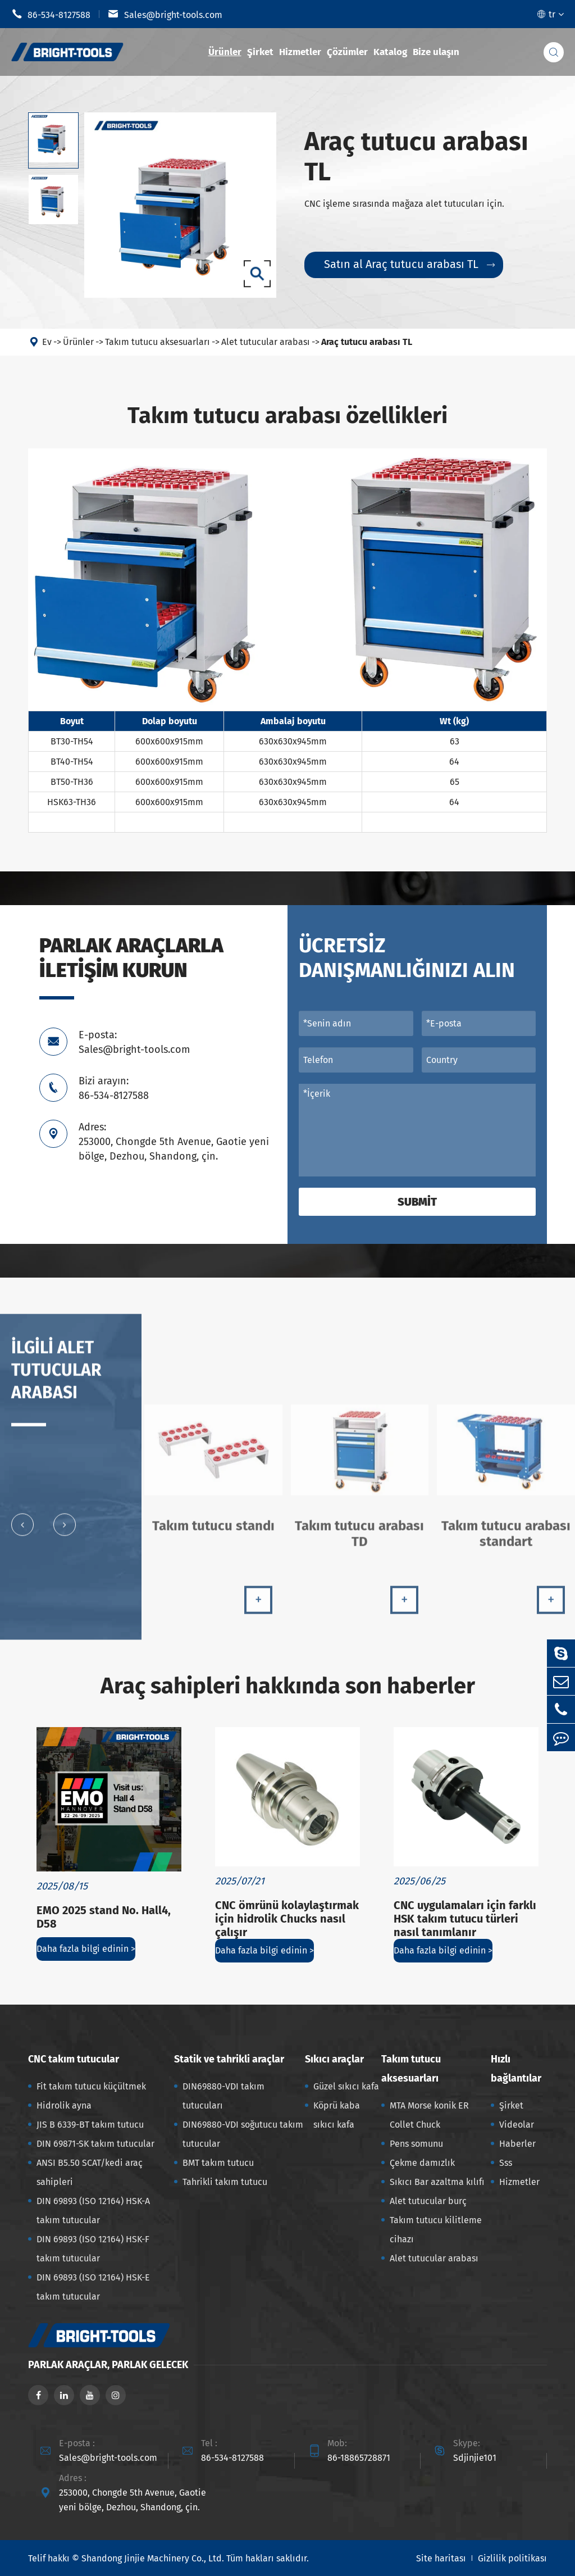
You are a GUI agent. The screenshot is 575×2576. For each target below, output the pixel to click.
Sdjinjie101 (474, 2457)
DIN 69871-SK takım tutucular (95, 2143)
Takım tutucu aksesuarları (157, 342)
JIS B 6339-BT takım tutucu (90, 2124)
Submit (417, 1202)
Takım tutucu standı (213, 1530)
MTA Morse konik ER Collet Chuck (429, 2115)
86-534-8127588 (50, 14)
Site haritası (441, 2558)
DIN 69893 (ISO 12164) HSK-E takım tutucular (93, 2287)
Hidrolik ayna (64, 2105)
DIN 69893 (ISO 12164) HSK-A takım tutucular (93, 2210)
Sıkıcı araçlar (334, 2059)
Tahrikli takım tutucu (224, 2182)
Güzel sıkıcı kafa (346, 2086)
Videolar (516, 2124)
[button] (22, 1529)
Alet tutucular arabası (265, 342)
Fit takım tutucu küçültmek (91, 2086)
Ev (47, 342)
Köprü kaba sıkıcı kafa (336, 2115)
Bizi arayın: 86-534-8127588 (114, 1088)
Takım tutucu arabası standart (506, 1538)
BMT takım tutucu (218, 2162)
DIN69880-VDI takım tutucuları (223, 2096)
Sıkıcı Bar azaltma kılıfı (437, 2182)
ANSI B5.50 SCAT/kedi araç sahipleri (89, 2172)
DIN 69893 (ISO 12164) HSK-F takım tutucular (92, 2249)
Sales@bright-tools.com (165, 14)
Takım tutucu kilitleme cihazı (436, 2230)
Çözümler (347, 52)
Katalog (390, 52)
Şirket (260, 52)
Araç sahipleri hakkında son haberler (288, 1686)
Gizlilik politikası (512, 2558)
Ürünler (224, 52)
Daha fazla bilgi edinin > (85, 1948)
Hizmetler (300, 52)
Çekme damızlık (422, 2162)
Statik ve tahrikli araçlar (229, 2059)
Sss (505, 2162)
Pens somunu (416, 2143)
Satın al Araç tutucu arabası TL (409, 264)
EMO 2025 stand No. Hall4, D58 (103, 1916)
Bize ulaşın (436, 52)
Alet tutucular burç (428, 2201)
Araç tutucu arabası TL (366, 342)
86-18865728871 (358, 2457)
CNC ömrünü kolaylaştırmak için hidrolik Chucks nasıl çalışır (287, 1918)
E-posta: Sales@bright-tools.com (134, 1042)
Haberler (517, 2143)
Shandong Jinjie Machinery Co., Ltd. (152, 2558)
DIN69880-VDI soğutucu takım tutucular (242, 2134)
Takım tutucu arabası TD (359, 1538)
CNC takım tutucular (73, 2059)
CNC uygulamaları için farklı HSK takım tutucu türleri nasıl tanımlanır (465, 1918)
